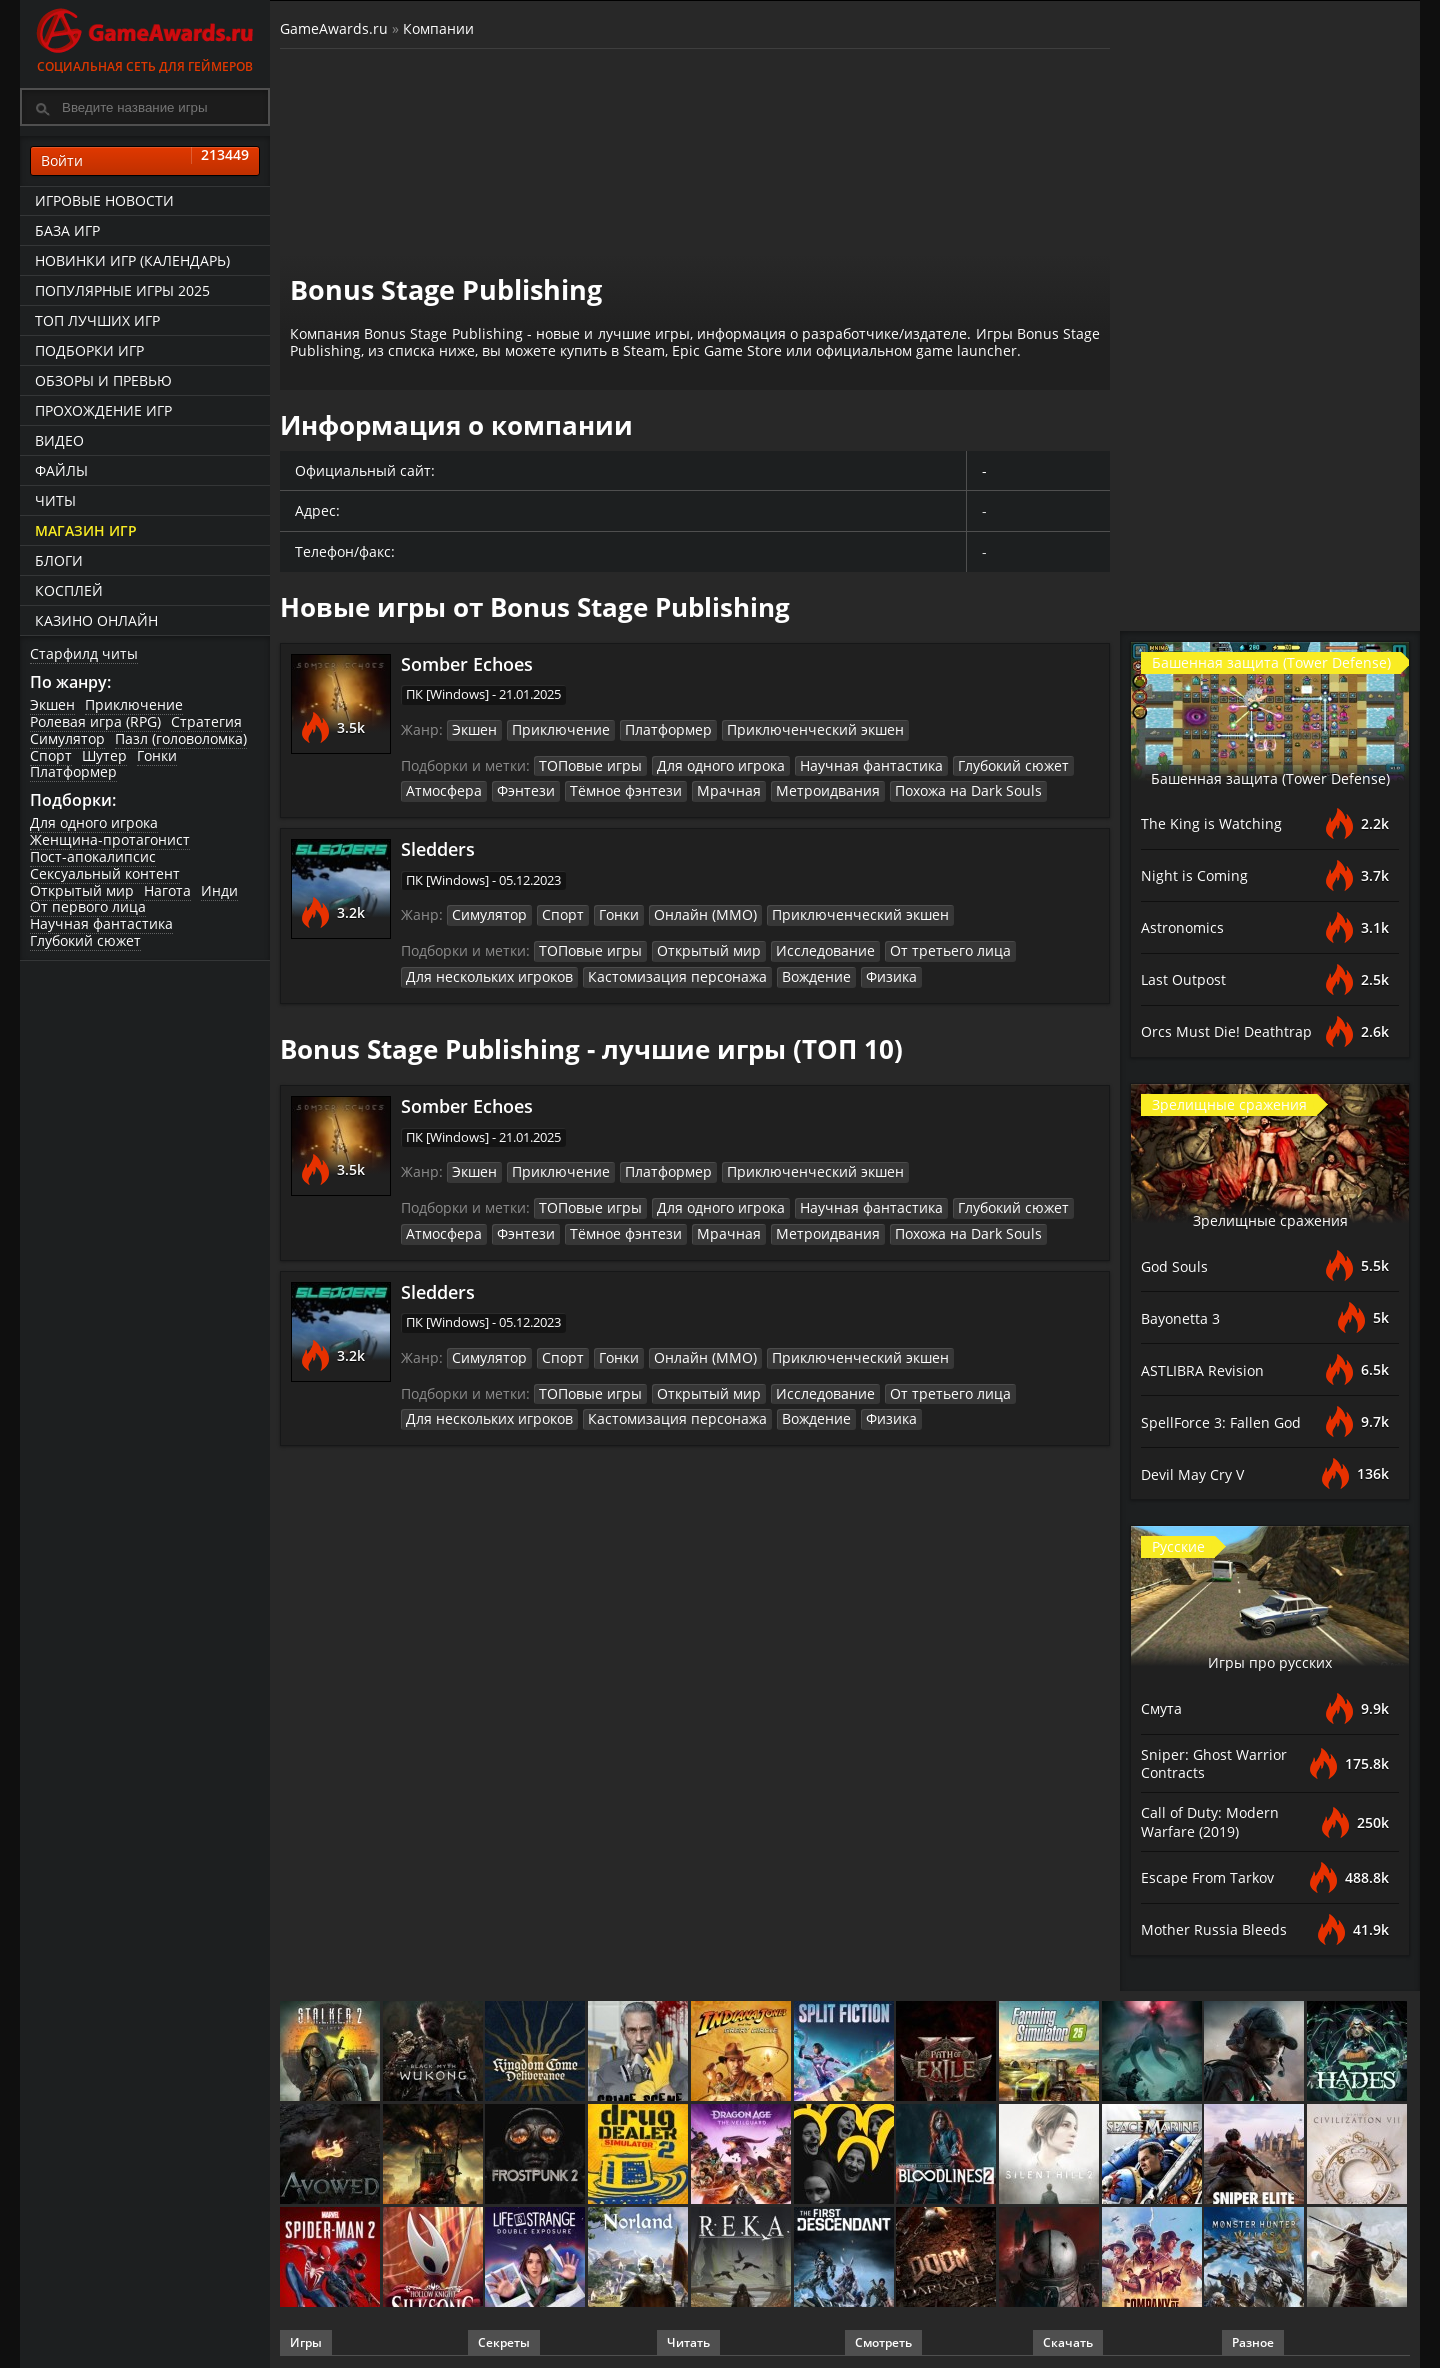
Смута (1164, 1708)
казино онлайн (96, 620)
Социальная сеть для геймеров (145, 37)
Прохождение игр (103, 410)
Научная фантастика (101, 923)
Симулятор (67, 738)
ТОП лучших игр (97, 320)
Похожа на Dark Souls (917, 788)
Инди (219, 890)
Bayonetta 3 (1185, 1318)
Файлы (61, 470)
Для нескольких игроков (483, 970)
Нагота (167, 890)
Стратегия (206, 721)
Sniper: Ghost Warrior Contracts (1218, 1763)
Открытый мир (82, 890)
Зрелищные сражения (1270, 1219)
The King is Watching (1216, 824)
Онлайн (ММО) (688, 911)
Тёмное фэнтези (606, 788)
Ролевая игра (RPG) (95, 721)
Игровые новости (104, 200)
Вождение (782, 970)
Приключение (134, 704)
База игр (67, 230)
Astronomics (1185, 928)
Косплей (69, 590)
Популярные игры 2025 (122, 290)
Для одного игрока (94, 822)
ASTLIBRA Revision (1208, 1370)
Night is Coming (1198, 876)
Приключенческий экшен (786, 729)
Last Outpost (1187, 980)
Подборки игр (89, 350)
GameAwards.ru (334, 28)
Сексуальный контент (105, 873)
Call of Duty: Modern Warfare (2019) (1215, 1820)
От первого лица (88, 906)
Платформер (73, 771)
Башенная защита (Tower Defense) (1270, 766)
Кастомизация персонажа (655, 970)
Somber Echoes (467, 664)
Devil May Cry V (1197, 1474)
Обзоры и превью (103, 380)
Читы (55, 500)
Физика (852, 970)
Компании (438, 28)
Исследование (800, 945)
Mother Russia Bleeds (1219, 1926)
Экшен (52, 704)
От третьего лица (913, 945)
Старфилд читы (84, 653)
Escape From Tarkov (1212, 1874)
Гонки (157, 755)
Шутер (104, 755)
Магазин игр (86, 530)
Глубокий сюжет (85, 940)
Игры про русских (1270, 1661)
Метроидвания (789, 788)
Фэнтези (515, 788)
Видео (59, 440)
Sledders (438, 846)
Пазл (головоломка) (181, 738)
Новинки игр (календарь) (132, 260)
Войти (145, 161)
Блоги (59, 560)
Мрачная (699, 788)
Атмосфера (440, 788)
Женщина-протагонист (110, 839)
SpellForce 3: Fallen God (1226, 1422)
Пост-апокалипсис (93, 856)
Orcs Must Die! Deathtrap (1233, 1032)
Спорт (51, 755)
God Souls (1176, 1266)
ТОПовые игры (585, 763)
